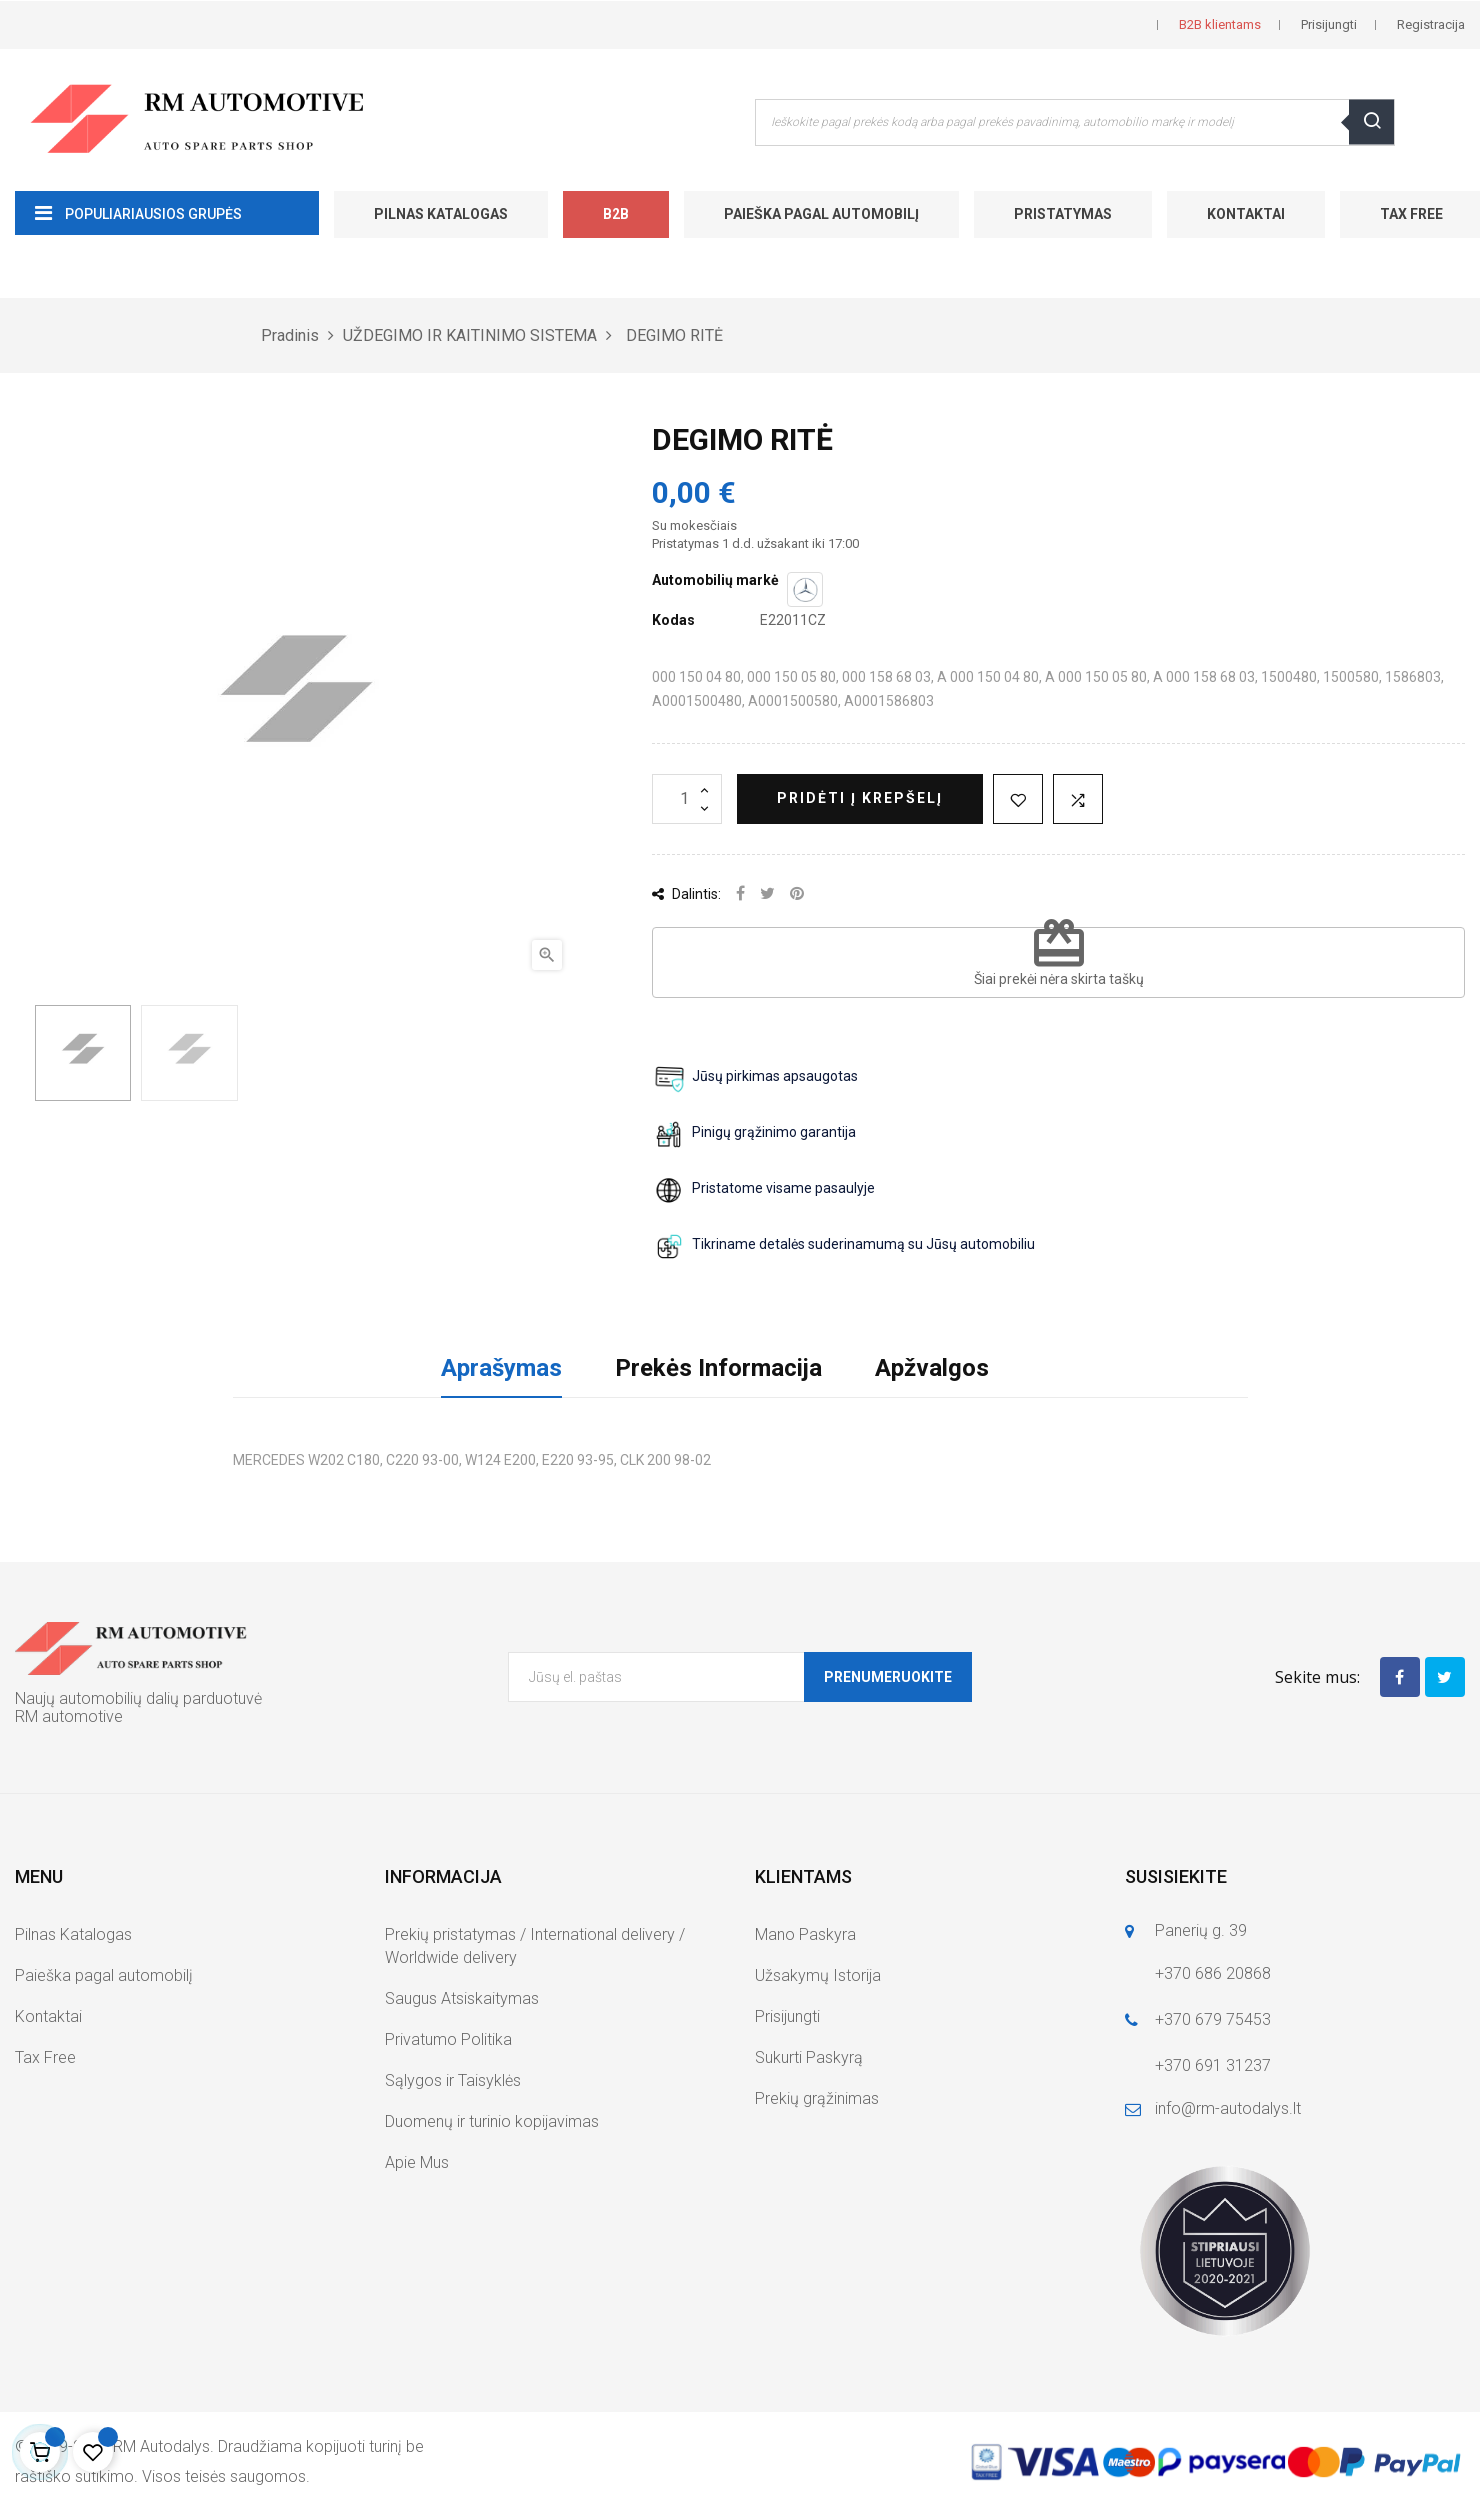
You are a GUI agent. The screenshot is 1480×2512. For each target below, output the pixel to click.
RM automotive (69, 1716)
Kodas (673, 620)
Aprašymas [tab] (501, 1368)
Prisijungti (787, 2016)
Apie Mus (417, 2162)
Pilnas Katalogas (441, 214)
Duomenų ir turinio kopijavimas (492, 2121)
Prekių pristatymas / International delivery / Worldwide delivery (535, 1946)
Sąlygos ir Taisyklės (453, 2080)
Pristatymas (1063, 214)
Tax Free (45, 2057)
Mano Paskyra (805, 1934)
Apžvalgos (932, 1368)
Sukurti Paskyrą (809, 2057)
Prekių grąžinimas (817, 2098)
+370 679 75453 (1213, 2019)
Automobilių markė (715, 580)
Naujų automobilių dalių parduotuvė (138, 1698)
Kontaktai (1246, 214)
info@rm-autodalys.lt (1228, 2108)
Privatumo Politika (448, 2039)
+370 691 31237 (1213, 2065)
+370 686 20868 (1213, 1973)
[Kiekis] (687, 799)
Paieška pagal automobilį (821, 214)
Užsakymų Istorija (818, 1975)
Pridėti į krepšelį (860, 798)
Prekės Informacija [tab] (718, 1368)
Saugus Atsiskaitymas (462, 1998)
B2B (616, 214)
